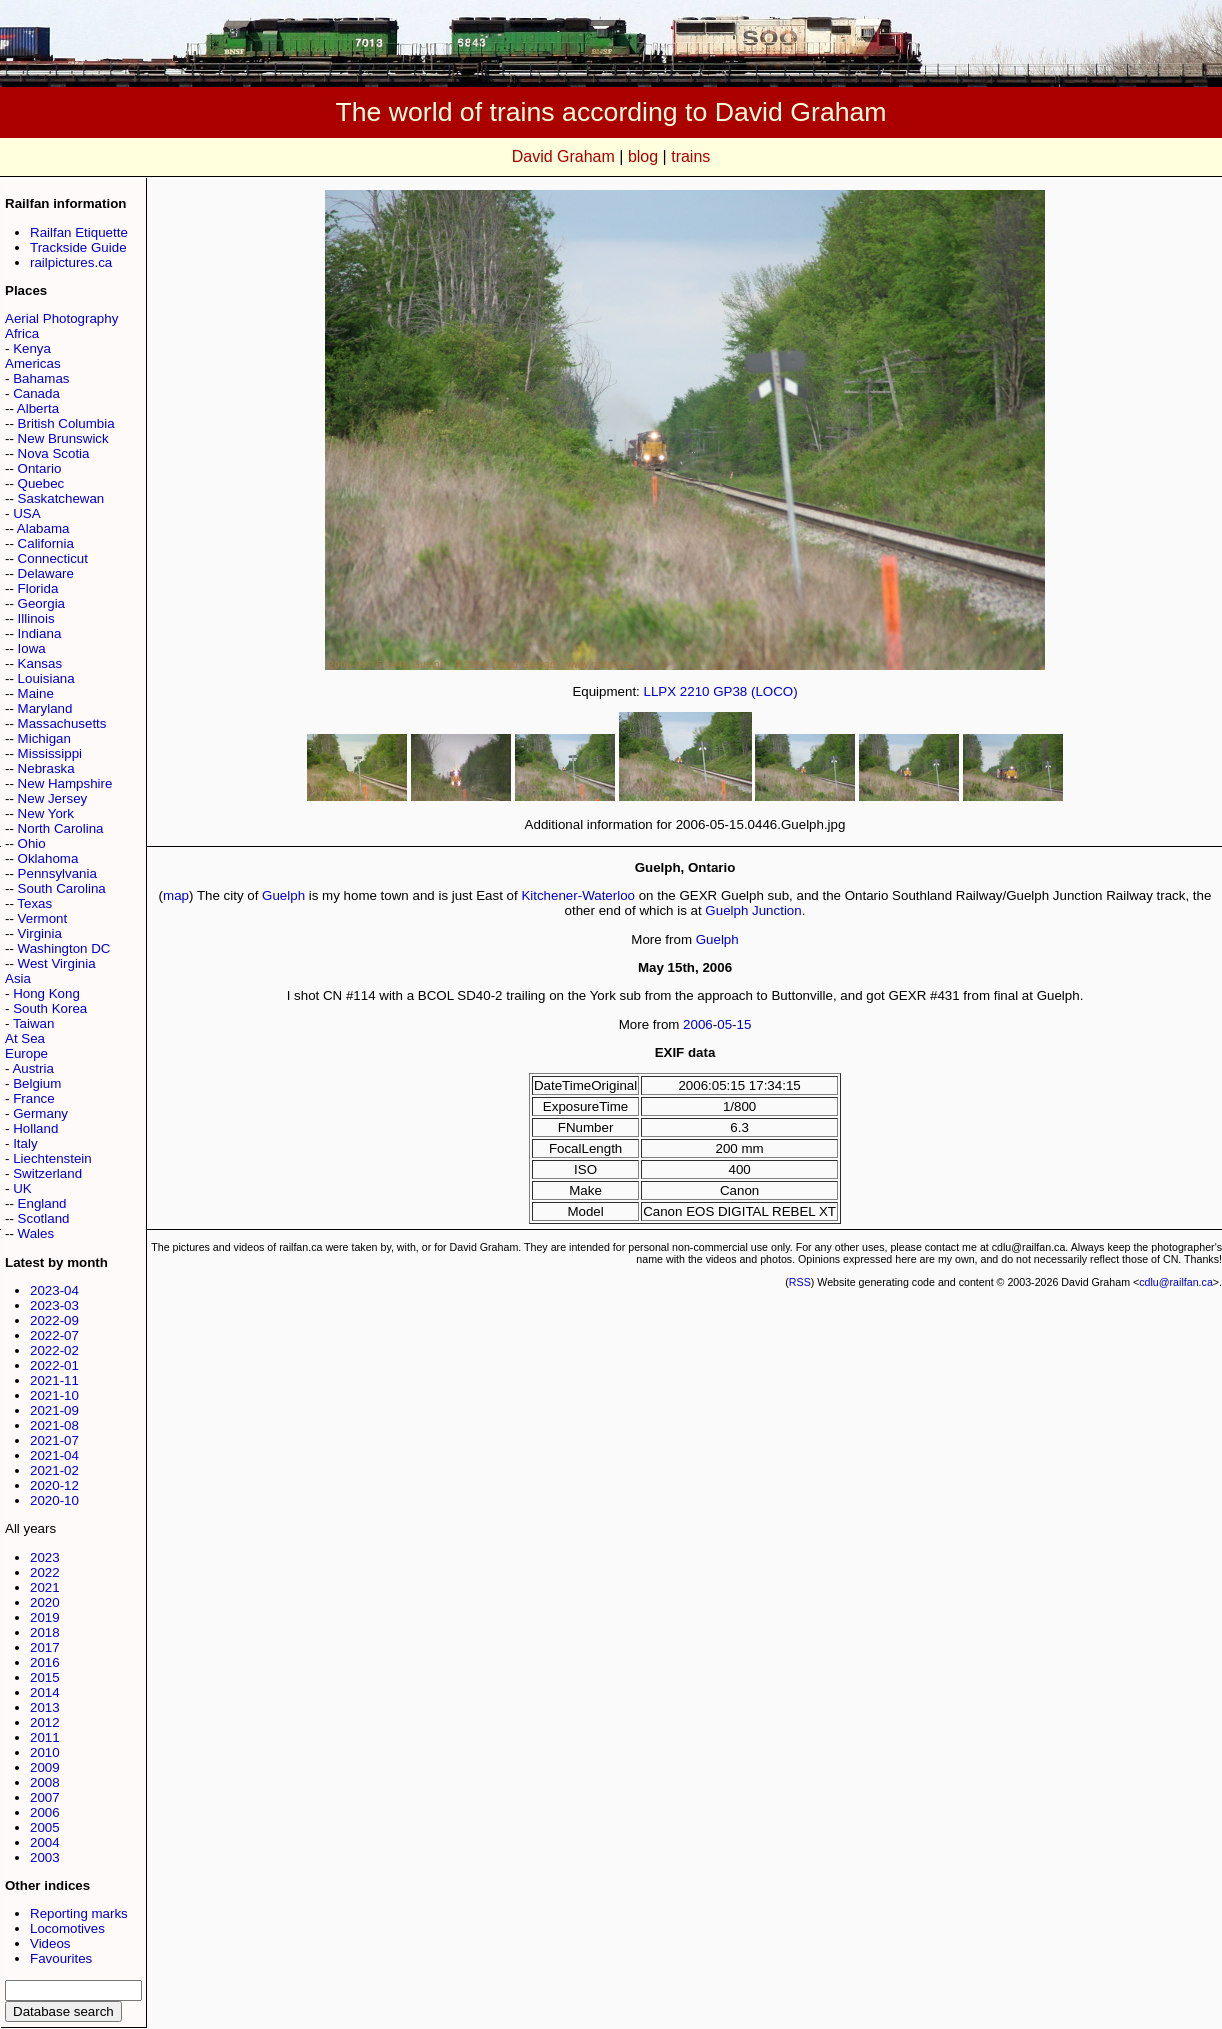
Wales (36, 1233)
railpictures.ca (71, 262)
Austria (32, 1068)
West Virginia (57, 963)
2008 (45, 1782)
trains (690, 156)
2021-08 (54, 1425)
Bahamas (41, 378)
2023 (45, 1557)
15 (744, 1024)
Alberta (38, 408)
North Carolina (61, 828)
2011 (45, 1737)
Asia (18, 978)
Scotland (44, 1218)
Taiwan (34, 1023)
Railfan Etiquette (79, 232)
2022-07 (54, 1335)
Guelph (283, 895)
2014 (45, 1692)
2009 (45, 1767)
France (33, 1098)
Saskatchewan (61, 498)
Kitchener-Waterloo (578, 895)
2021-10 (54, 1395)
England (42, 1203)
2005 (45, 1827)
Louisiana (46, 678)
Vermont (43, 918)
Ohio (32, 843)
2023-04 (54, 1290)
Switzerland (47, 1173)
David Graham (563, 156)
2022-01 (54, 1365)
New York (46, 813)
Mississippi (50, 753)
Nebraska (46, 768)
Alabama (43, 528)
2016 (45, 1662)
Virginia (40, 933)
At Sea (25, 1038)
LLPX (660, 691)
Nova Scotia (54, 453)
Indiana (40, 633)
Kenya (32, 348)
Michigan (44, 738)
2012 (45, 1722)
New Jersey (53, 798)
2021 (45, 1587)
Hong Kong (46, 993)
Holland (35, 1128)
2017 (45, 1647)
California (46, 543)
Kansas (40, 663)
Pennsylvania (57, 873)
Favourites (61, 1958)
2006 (45, 1812)
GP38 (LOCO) (755, 691)
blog (643, 156)
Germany (40, 1113)
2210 (695, 691)
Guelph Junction (753, 910)
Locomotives (67, 1928)
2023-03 (54, 1305)
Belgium (37, 1083)
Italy (25, 1143)
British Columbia (66, 423)
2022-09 (54, 1320)
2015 (45, 1677)
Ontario (40, 468)
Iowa (32, 648)
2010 (45, 1752)
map (176, 895)
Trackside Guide (78, 247)
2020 (45, 1602)
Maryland (45, 708)
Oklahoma (48, 858)
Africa (22, 333)
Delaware (46, 573)
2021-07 (54, 1440)
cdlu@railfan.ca (1176, 1282)
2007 (45, 1797)
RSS (800, 1282)
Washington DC (64, 948)
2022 (45, 1572)
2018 (45, 1632)
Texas (34, 903)
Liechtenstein (52, 1158)
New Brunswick (63, 438)
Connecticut (53, 558)
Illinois (36, 618)
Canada (36, 393)
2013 (45, 1707)
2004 (45, 1842)
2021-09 (54, 1410)
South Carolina (62, 888)
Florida (38, 588)
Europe (26, 1053)
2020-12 (54, 1485)
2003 (45, 1857)
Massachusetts (62, 723)
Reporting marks (79, 1913)
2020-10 (54, 1500)
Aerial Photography (61, 318)
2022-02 (54, 1350)
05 (724, 1024)
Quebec (41, 483)
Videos (50, 1943)
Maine (36, 693)
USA (26, 513)
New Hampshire (65, 783)
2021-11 (54, 1380)
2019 (45, 1617)
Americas (33, 363)
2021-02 (54, 1470)
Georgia (41, 603)
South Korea (50, 1008)
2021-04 (54, 1455)
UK (22, 1188)
